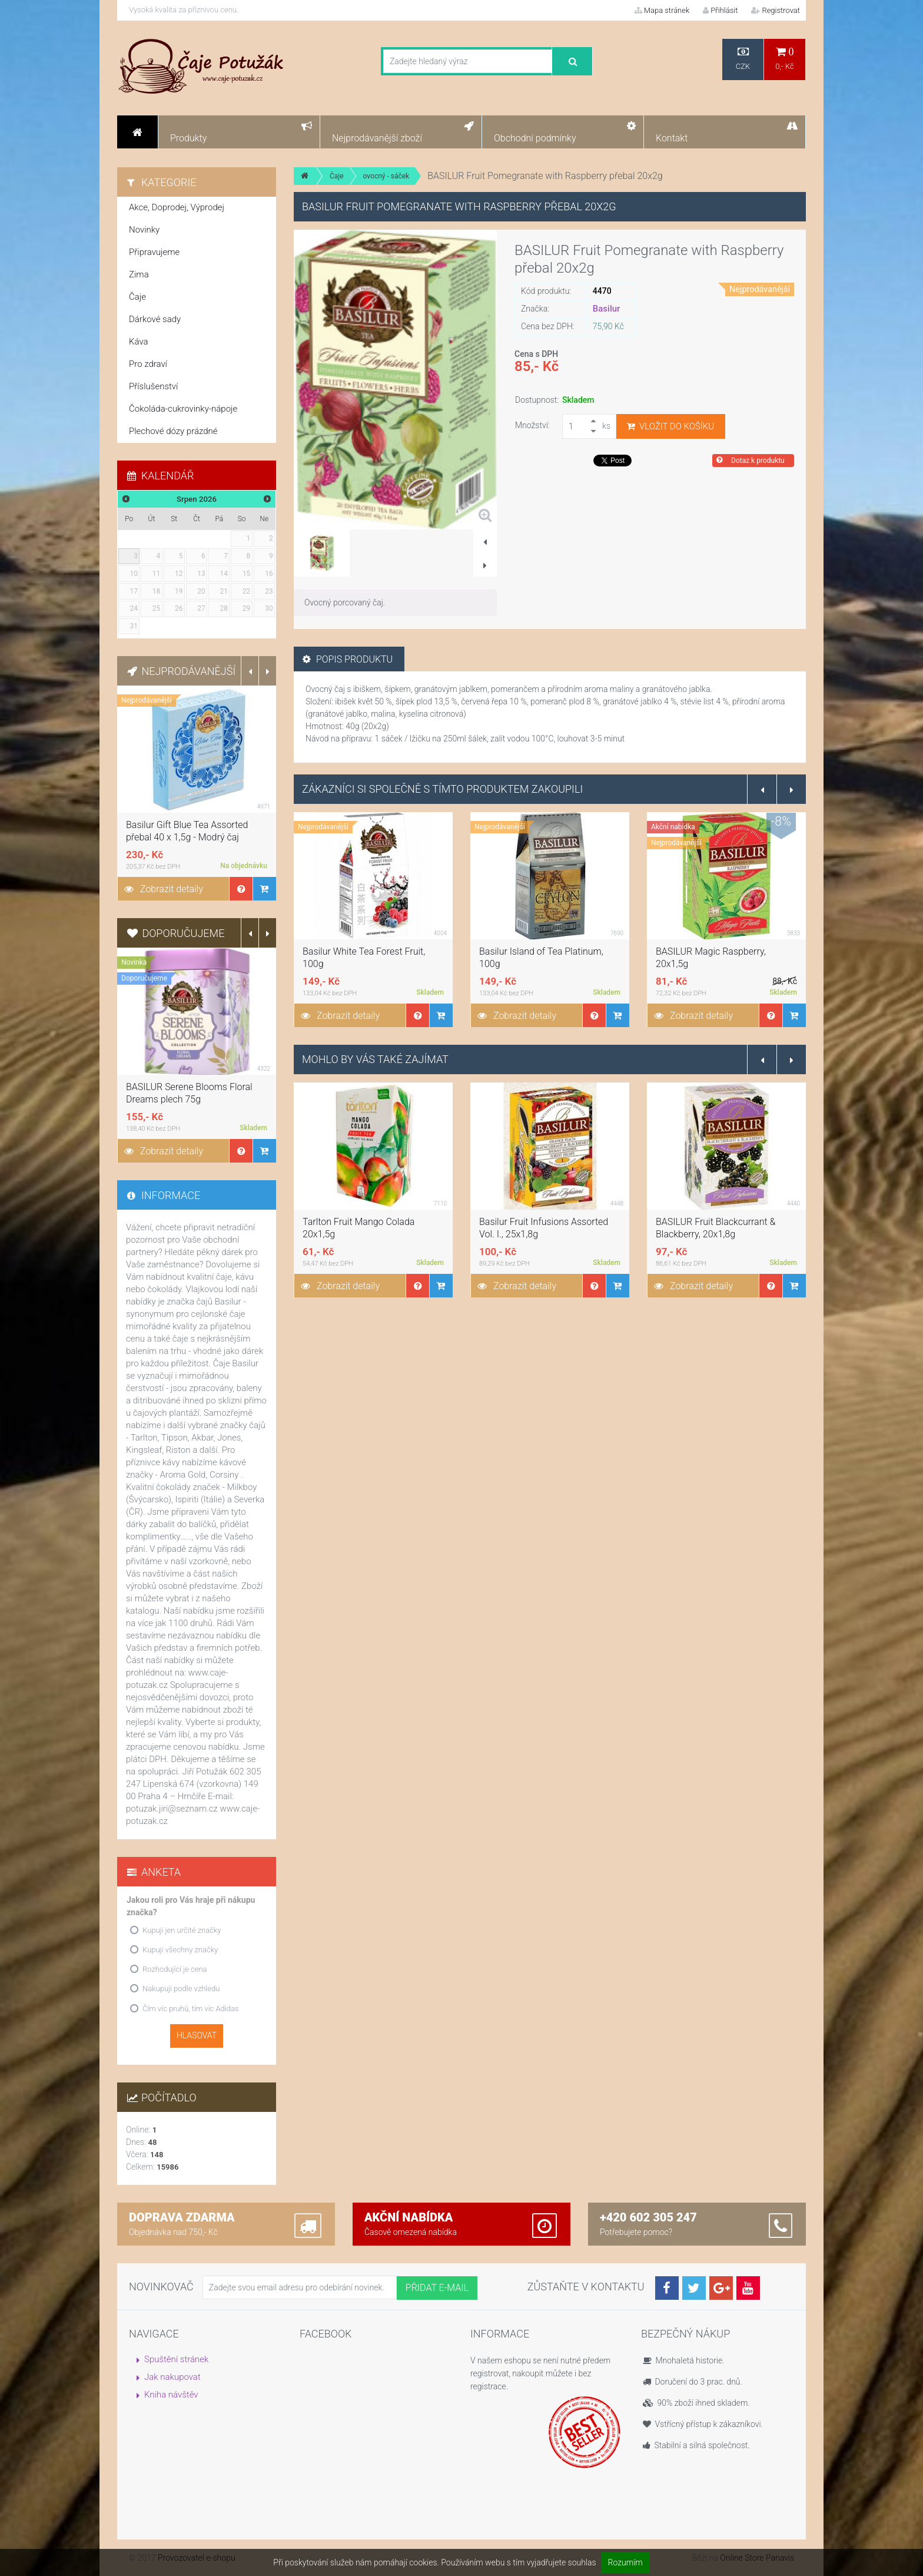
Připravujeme (154, 252)
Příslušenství (153, 386)
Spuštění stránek (176, 2359)
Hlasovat (197, 2035)
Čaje (337, 176)
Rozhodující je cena (174, 1969)
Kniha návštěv (171, 2394)
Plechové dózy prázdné (173, 431)
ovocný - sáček (386, 176)
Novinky (144, 229)
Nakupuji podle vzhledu (181, 1988)
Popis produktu (348, 659)
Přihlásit (720, 10)
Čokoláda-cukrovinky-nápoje (183, 408)
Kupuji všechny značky (180, 1949)
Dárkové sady (155, 319)
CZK (743, 59)
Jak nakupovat (172, 2377)
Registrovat (775, 10)
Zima (139, 274)
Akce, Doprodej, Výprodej (176, 207)
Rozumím (625, 2562)
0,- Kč (785, 59)
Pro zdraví (148, 364)
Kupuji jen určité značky (181, 1930)
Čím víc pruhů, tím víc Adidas (190, 2008)
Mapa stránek (662, 10)
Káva (138, 341)
